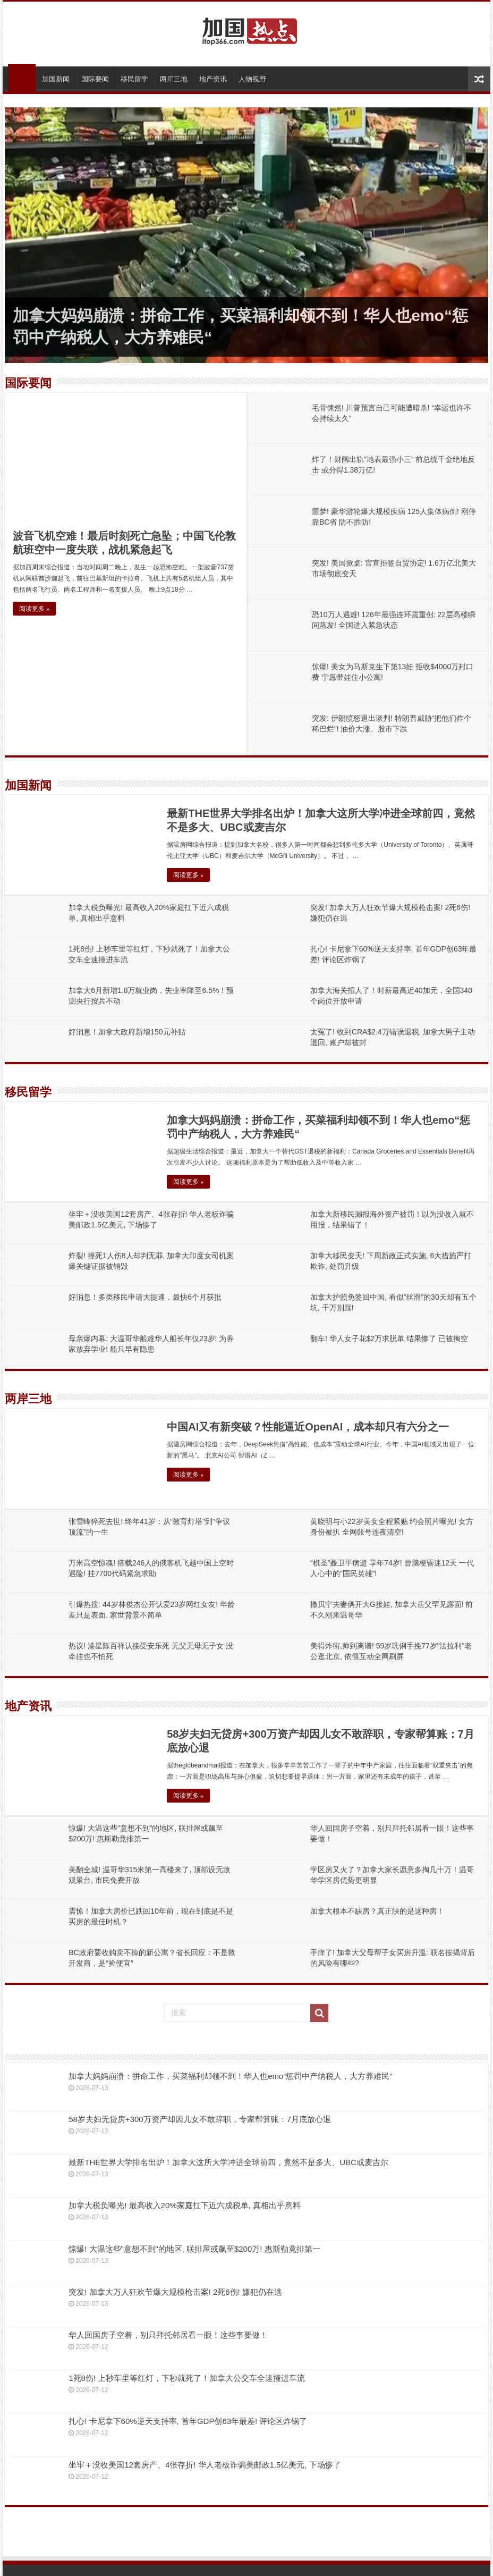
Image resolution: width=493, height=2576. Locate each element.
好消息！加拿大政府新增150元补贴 (127, 1032)
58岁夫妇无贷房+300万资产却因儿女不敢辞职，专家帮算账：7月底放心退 (200, 2119)
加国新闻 (56, 79)
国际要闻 (95, 79)
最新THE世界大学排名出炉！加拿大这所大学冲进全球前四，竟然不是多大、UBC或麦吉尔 (228, 2162)
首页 (22, 77)
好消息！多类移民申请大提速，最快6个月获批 (145, 1297)
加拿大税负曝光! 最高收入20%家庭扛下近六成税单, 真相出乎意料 (185, 2205)
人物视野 (252, 79)
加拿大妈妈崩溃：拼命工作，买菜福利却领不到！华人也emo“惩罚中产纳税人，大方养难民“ (230, 2076)
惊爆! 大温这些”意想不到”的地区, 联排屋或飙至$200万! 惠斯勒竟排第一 (194, 2248)
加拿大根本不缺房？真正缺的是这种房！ (377, 1911)
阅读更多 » (34, 608)
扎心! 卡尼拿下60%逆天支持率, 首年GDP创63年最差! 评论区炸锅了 (188, 2421)
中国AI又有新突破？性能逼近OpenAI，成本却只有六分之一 (308, 1427)
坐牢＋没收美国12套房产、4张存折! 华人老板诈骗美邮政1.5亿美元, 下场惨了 (205, 2464)
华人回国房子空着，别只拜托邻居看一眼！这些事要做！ (168, 2334)
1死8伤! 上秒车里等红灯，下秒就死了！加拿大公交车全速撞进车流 (187, 2378)
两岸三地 (174, 79)
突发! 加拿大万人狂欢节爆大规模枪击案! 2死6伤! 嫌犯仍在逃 (175, 2291)
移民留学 (134, 79)
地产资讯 (213, 79)
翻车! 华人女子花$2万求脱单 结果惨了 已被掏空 (389, 1338)
